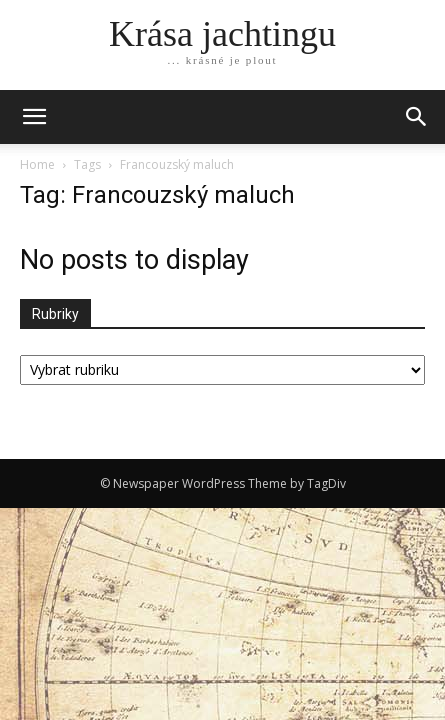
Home (37, 164)
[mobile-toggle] (34, 117)
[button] (417, 117)
